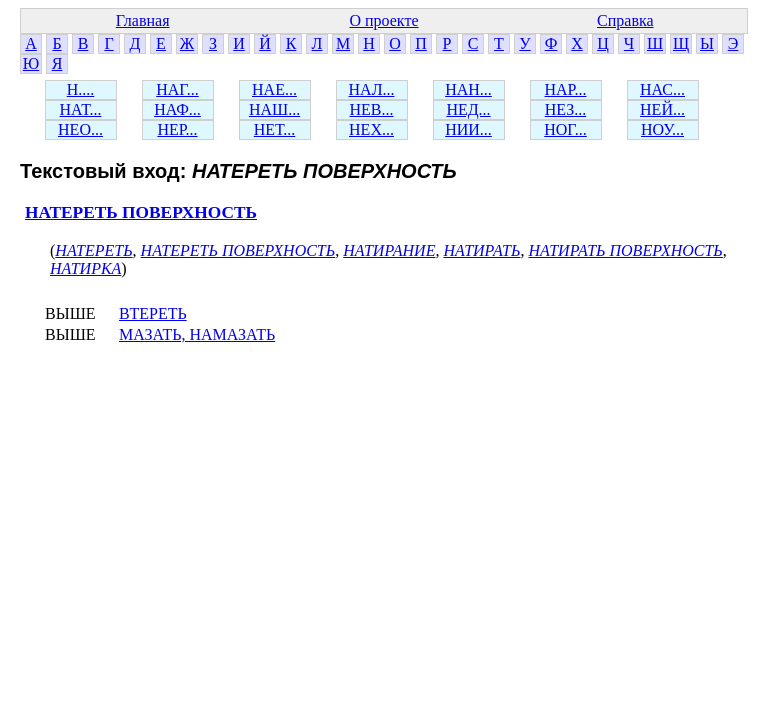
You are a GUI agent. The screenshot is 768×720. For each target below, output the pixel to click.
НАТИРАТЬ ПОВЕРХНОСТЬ (625, 250)
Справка (625, 20)
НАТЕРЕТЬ (93, 250)
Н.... (81, 89)
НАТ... (81, 109)
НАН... (468, 89)
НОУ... (662, 129)
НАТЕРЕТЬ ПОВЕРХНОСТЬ (141, 212)
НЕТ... (275, 129)
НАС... (662, 89)
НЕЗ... (566, 109)
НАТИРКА (85, 268)
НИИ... (468, 129)
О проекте (383, 20)
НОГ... (565, 129)
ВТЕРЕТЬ (153, 313)
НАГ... (177, 89)
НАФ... (177, 109)
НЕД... (468, 109)
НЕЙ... (662, 109)
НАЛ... (372, 89)
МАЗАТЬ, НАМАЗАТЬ (197, 334)
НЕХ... (371, 129)
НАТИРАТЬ (481, 250)
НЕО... (80, 129)
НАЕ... (274, 89)
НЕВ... (372, 109)
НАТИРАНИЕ (389, 250)
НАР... (565, 89)
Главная (143, 20)
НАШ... (274, 109)
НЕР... (177, 129)
